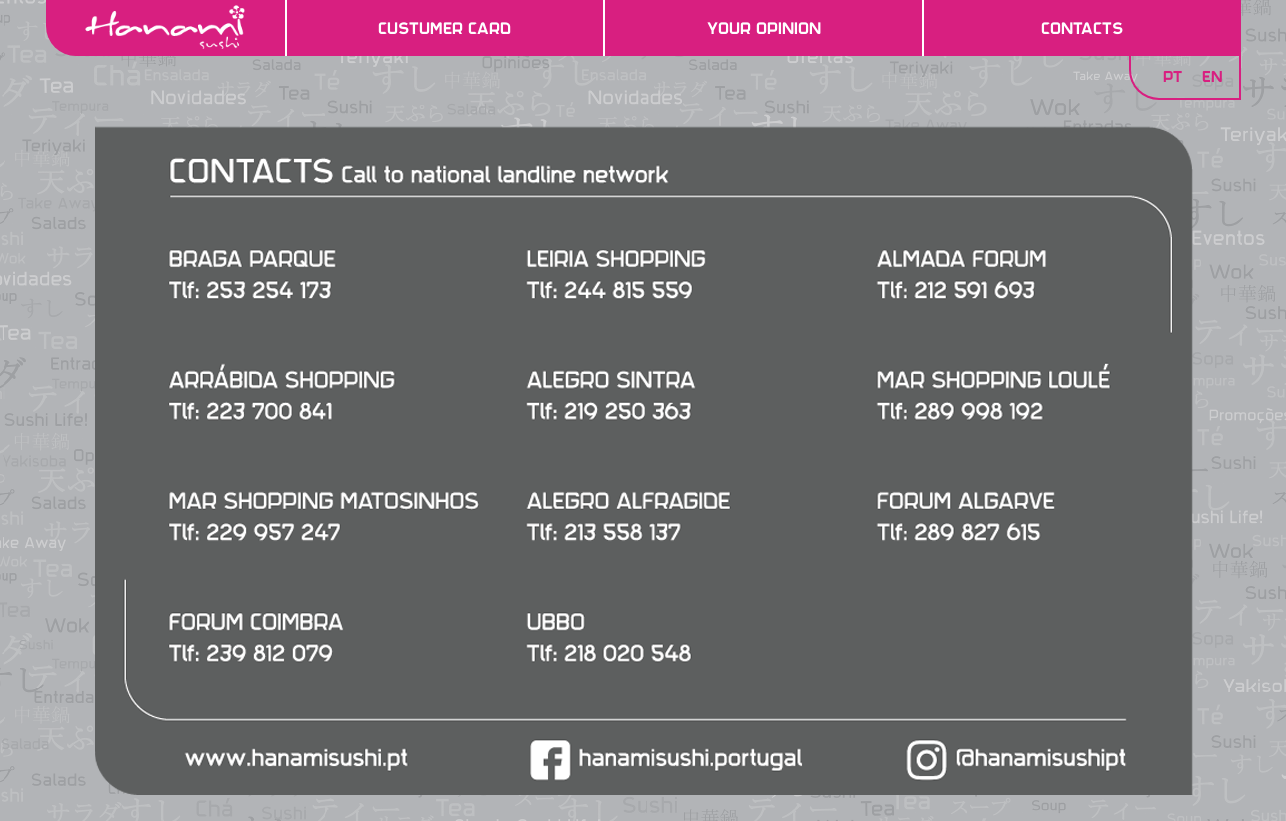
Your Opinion (764, 28)
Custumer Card (444, 28)
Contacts (1082, 28)
